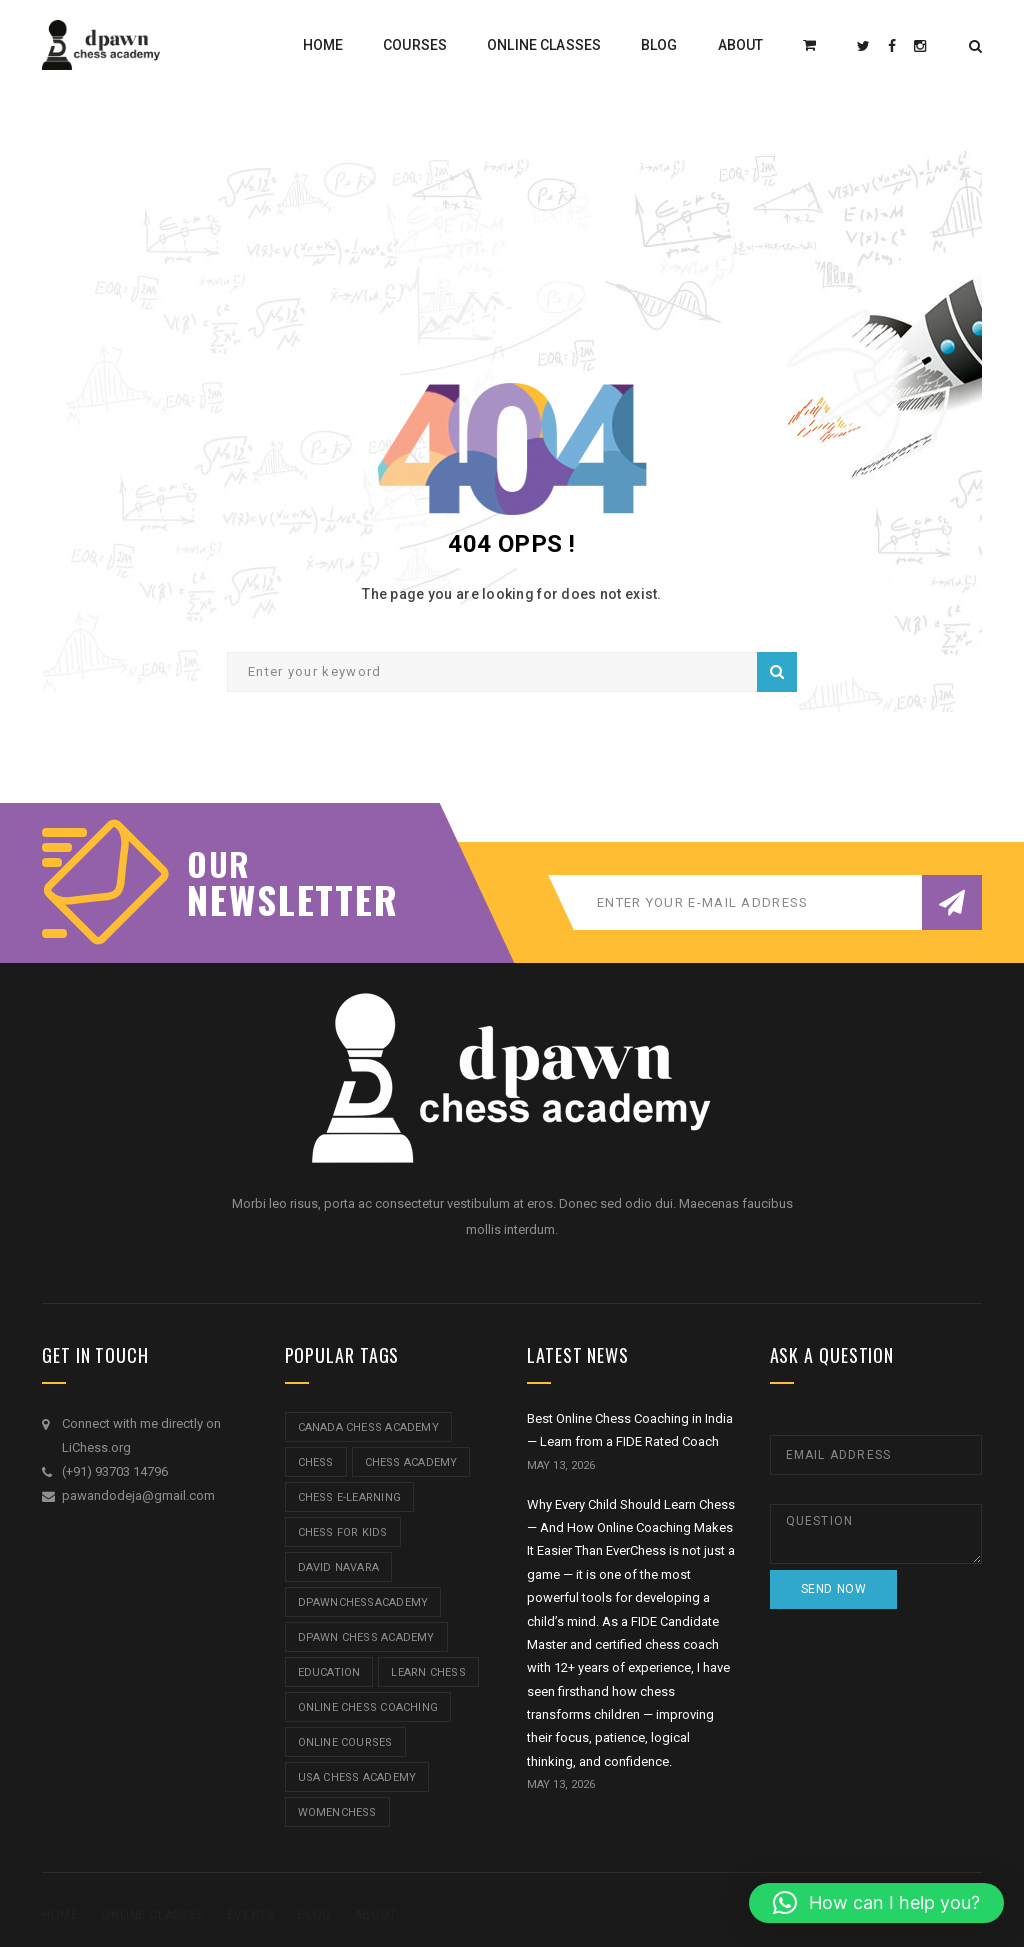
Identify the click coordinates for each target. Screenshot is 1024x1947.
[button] (876, 1903)
